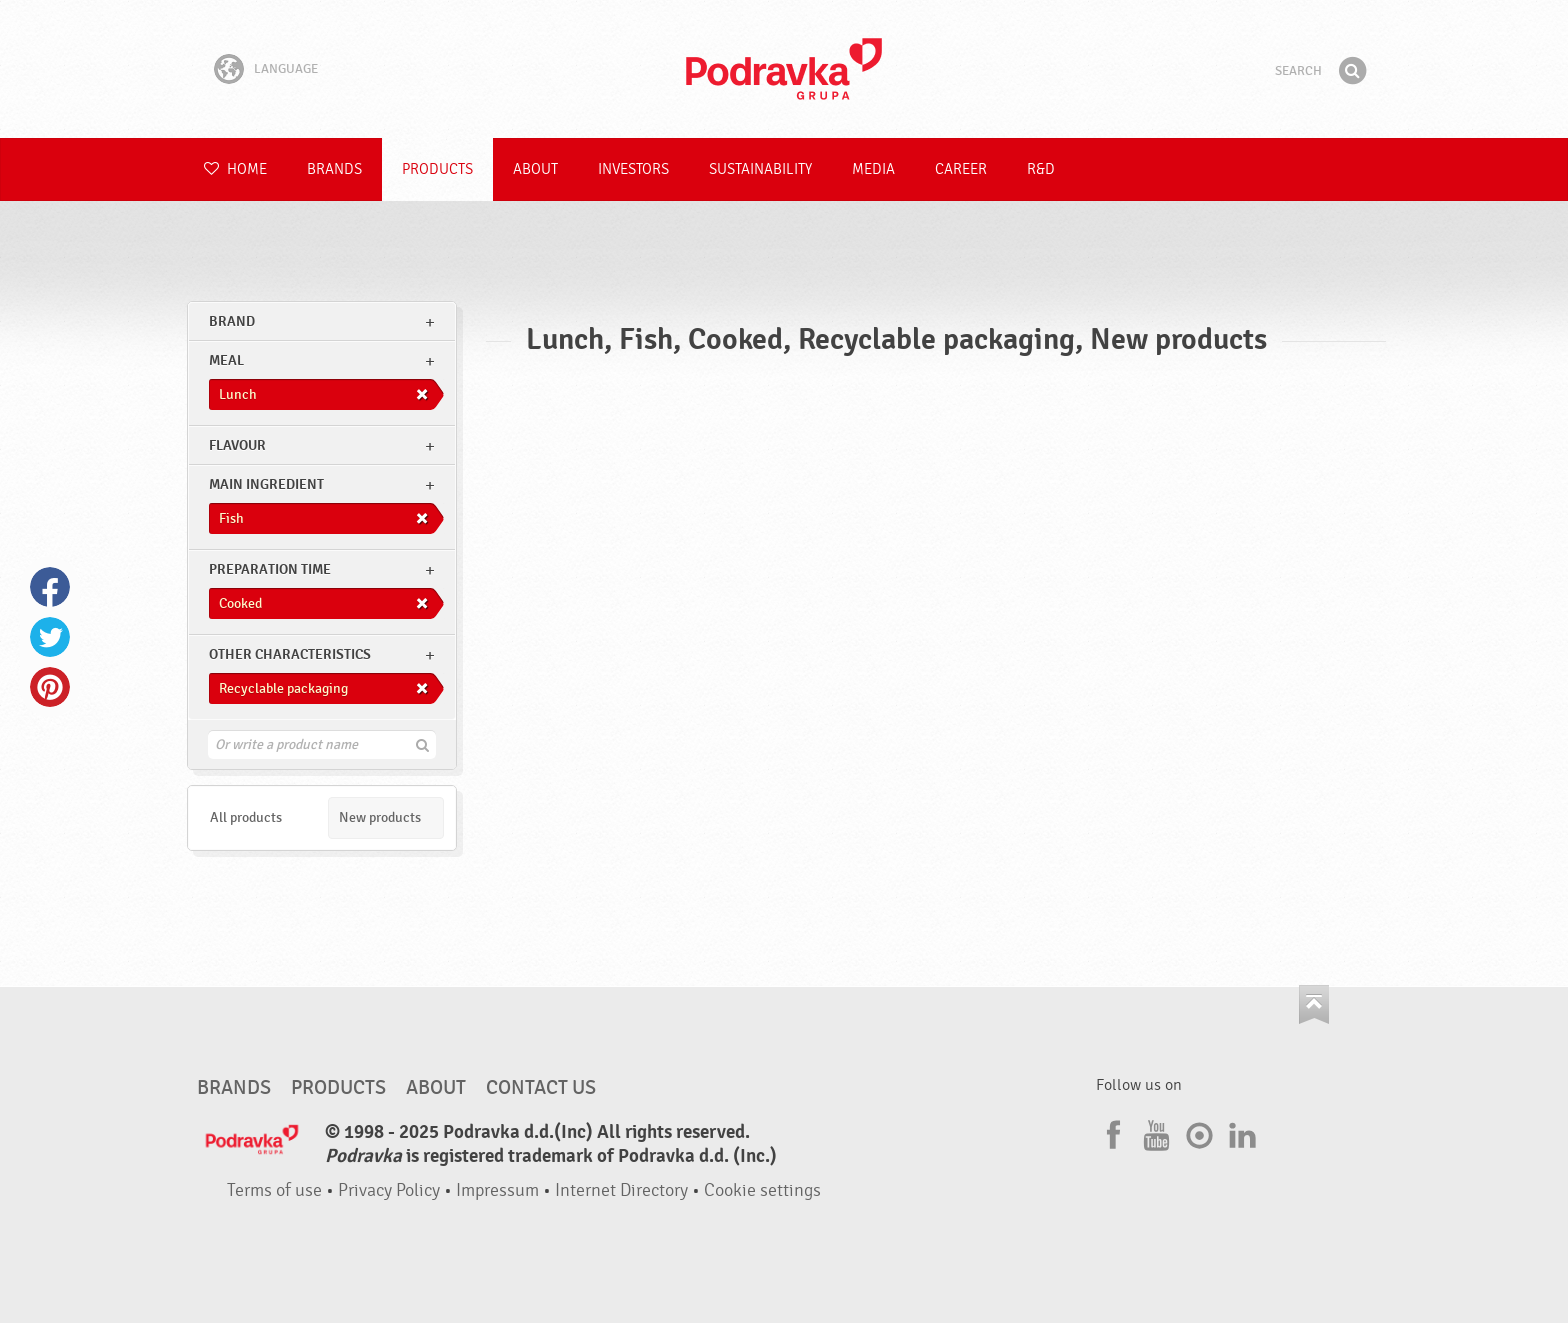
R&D (1041, 169)
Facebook (50, 587)
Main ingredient (266, 484)
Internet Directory (621, 1190)
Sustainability (760, 169)
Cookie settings (762, 1190)
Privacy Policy (389, 1190)
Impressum (497, 1190)
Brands (334, 169)
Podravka (784, 69)
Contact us (541, 1088)
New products (380, 817)
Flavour (237, 445)
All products (246, 817)
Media (873, 169)
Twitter (50, 637)
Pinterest (50, 687)
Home (235, 169)
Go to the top (1314, 1004)
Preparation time (270, 569)
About (535, 169)
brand (232, 321)
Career (961, 169)
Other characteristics (290, 654)
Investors (633, 169)
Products (437, 169)
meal (226, 360)
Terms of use (274, 1190)
